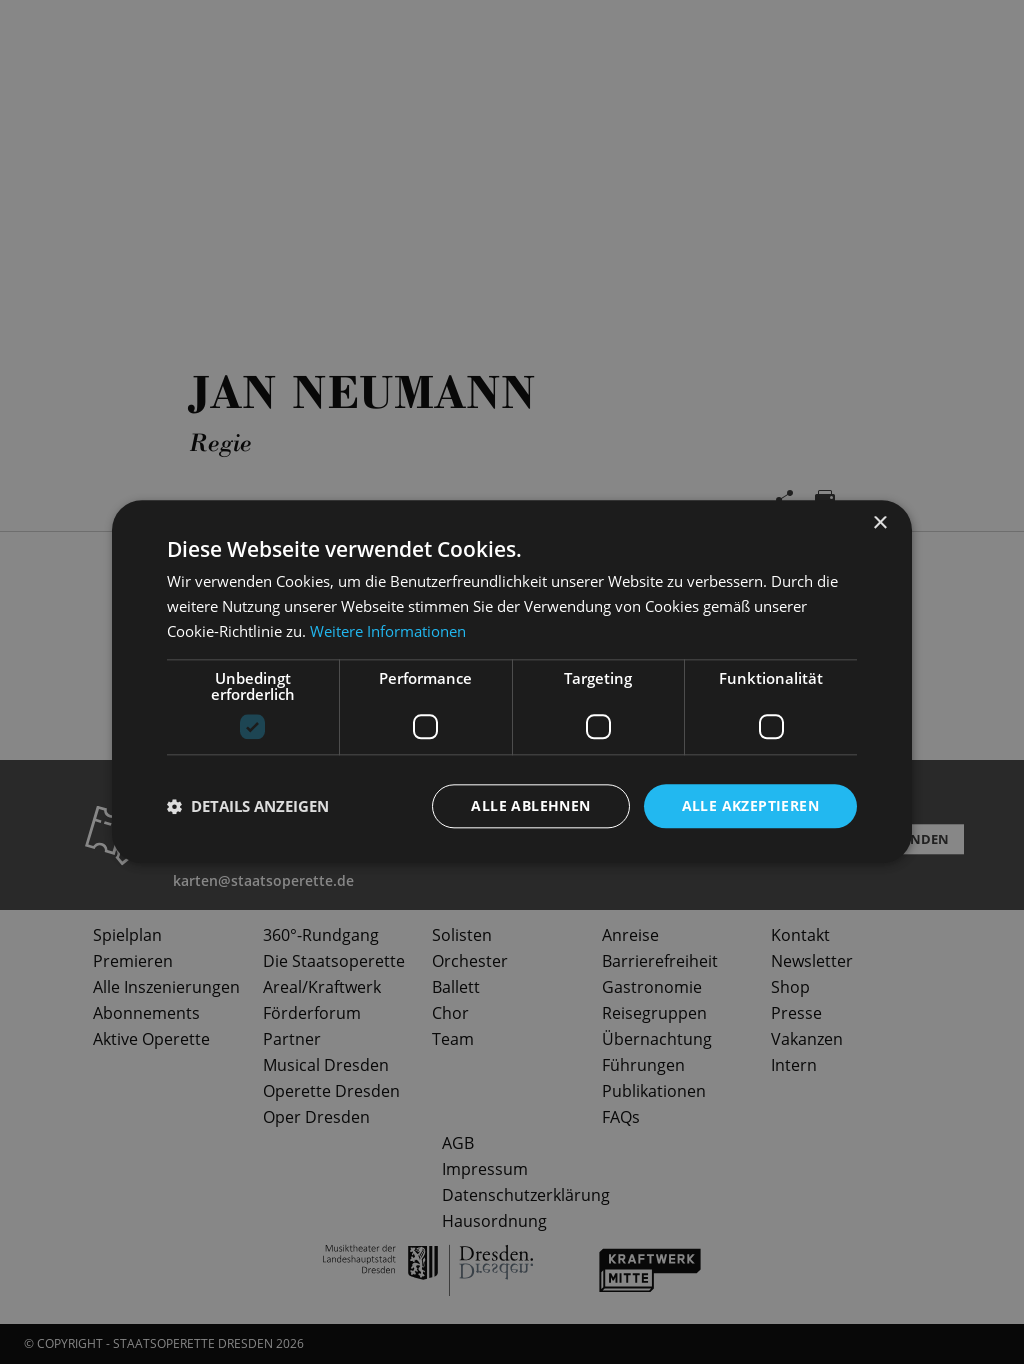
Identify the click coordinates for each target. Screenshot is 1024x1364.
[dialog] (512, 682)
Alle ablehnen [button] (530, 805)
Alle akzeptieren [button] (750, 805)
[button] (248, 806)
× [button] (879, 523)
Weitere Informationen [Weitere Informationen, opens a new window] (388, 631)
